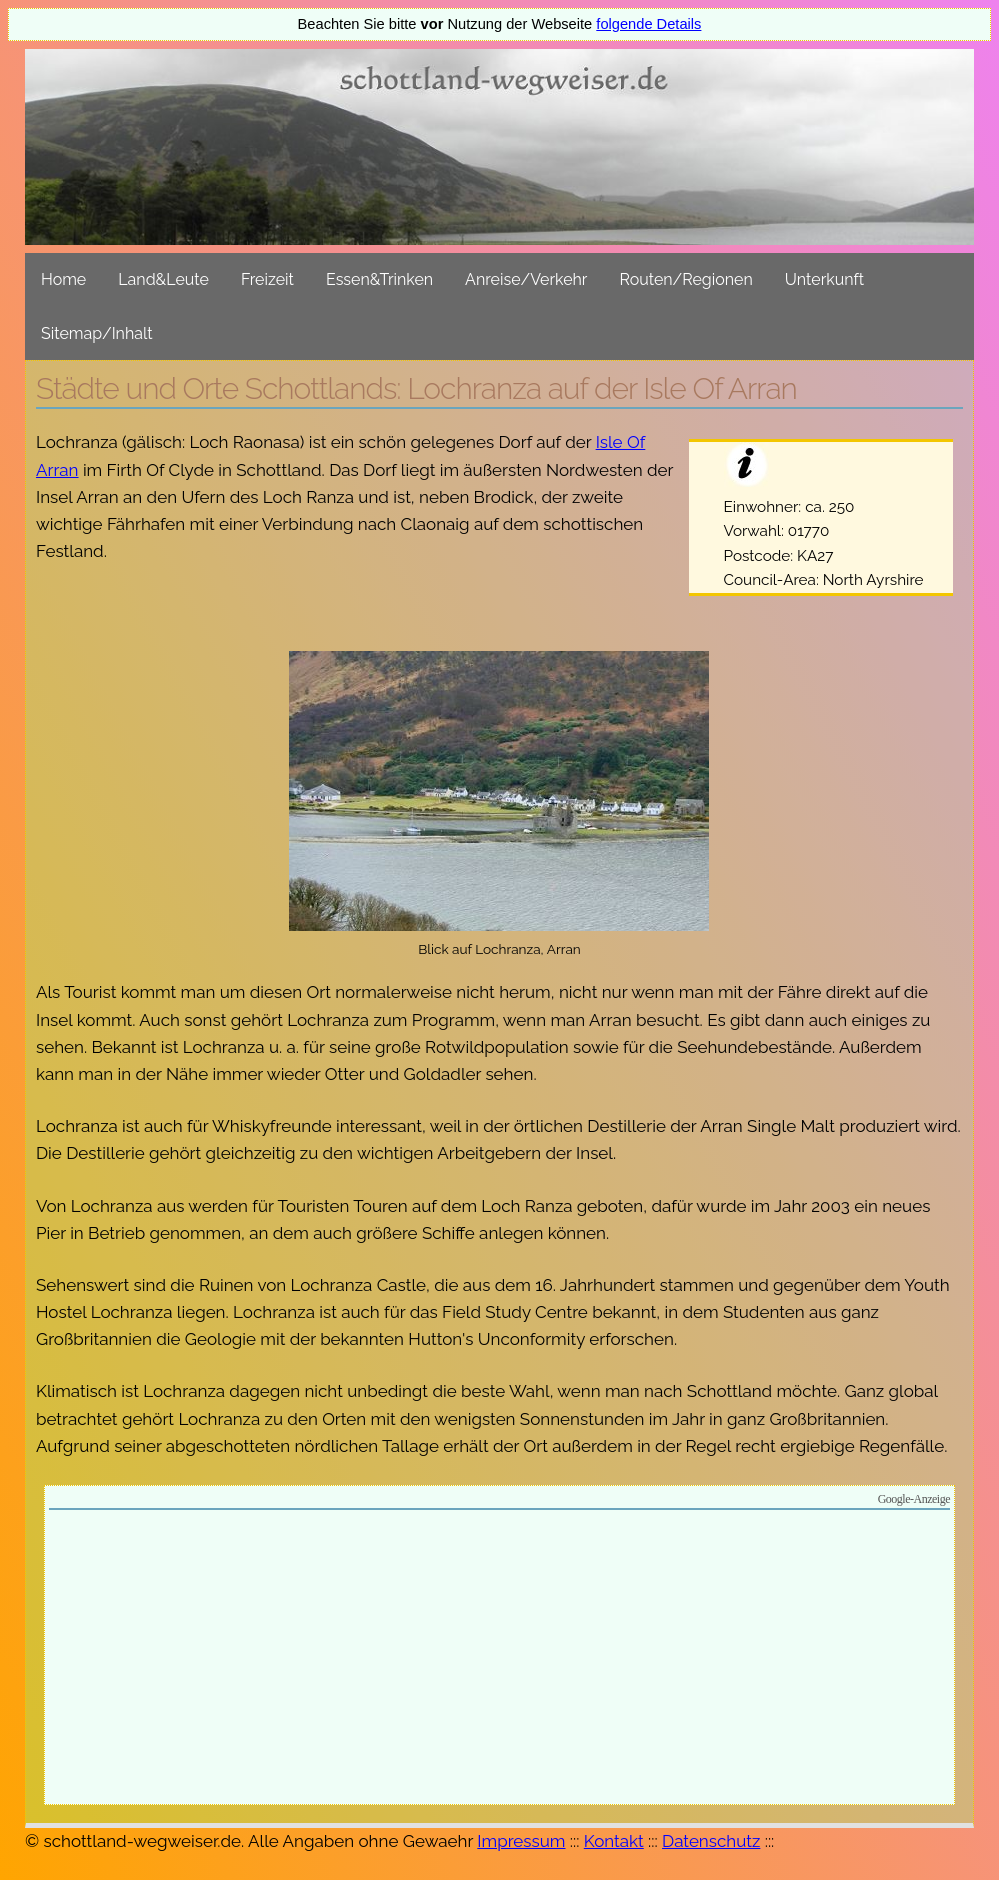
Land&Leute (163, 279)
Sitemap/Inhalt (97, 333)
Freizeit (267, 279)
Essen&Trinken (379, 279)
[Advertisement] (499, 1660)
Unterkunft (824, 279)
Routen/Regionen (685, 279)
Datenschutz (711, 1841)
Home (63, 279)
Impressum (521, 1841)
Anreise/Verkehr (526, 279)
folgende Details (648, 24)
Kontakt (614, 1841)
